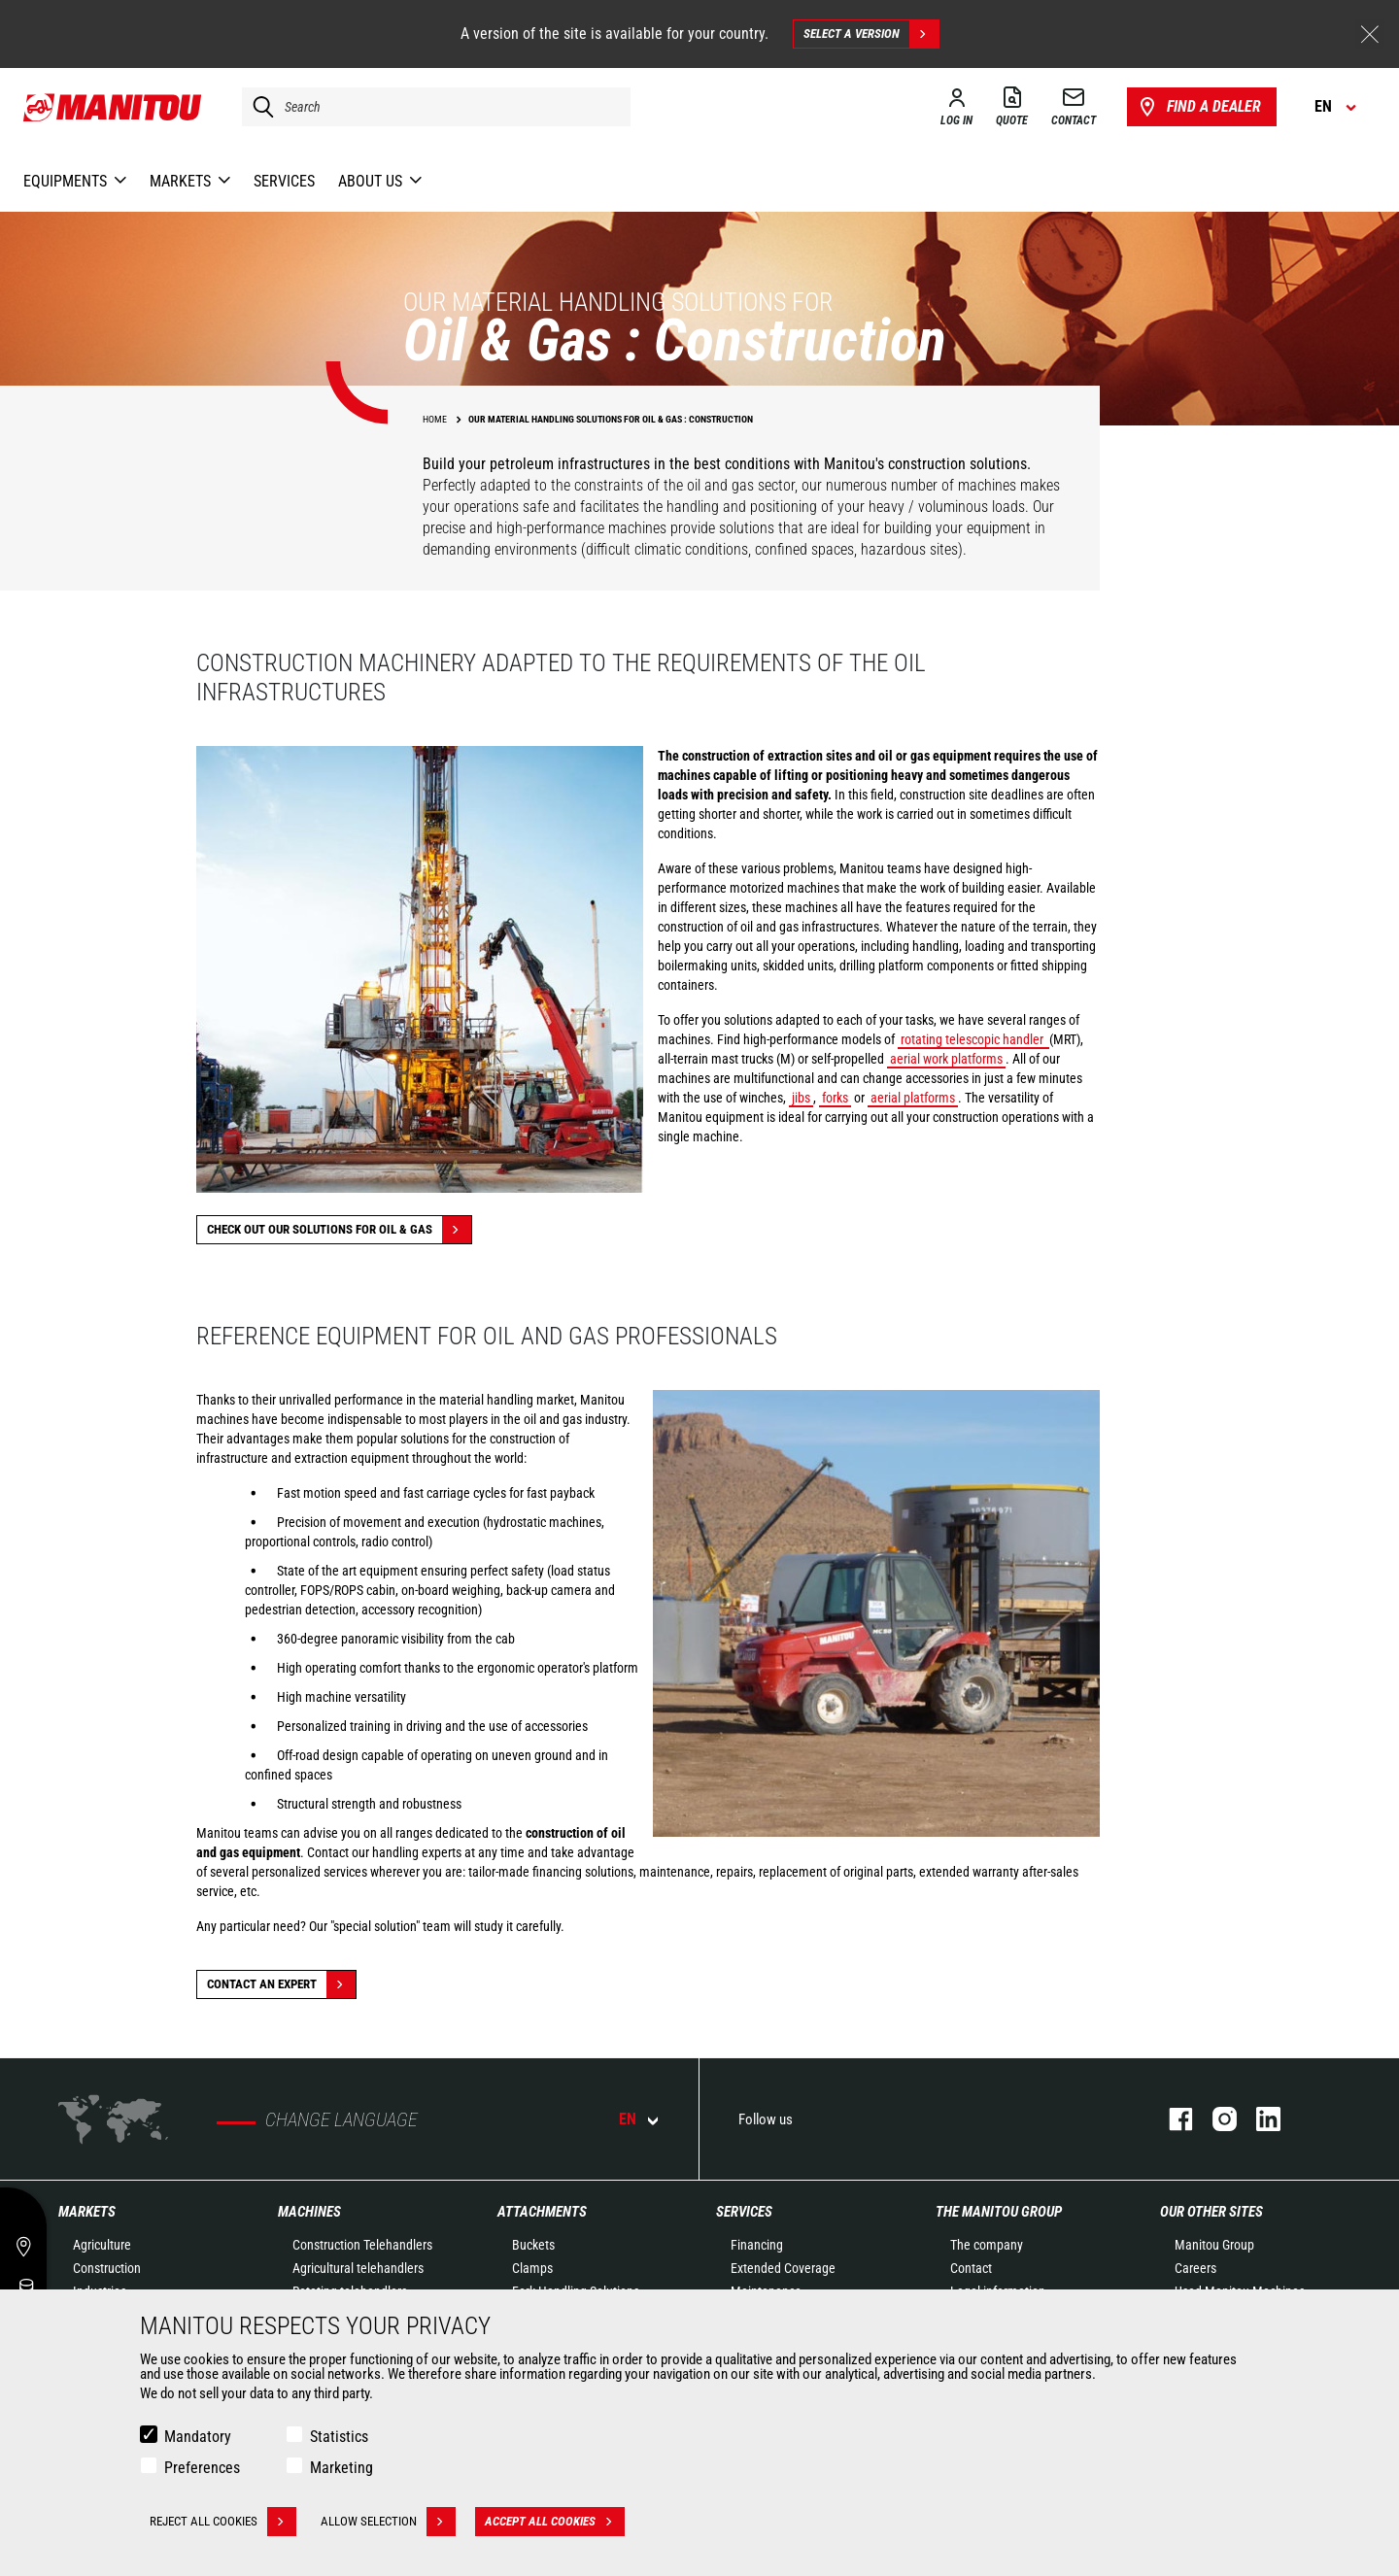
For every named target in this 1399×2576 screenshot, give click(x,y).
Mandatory (197, 2436)
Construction (107, 2268)
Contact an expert (281, 1984)
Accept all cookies (555, 2521)
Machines (309, 2211)
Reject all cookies (223, 2521)
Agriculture (102, 2245)
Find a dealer (1198, 107)
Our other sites (1211, 2211)
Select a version (870, 34)
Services (744, 2211)
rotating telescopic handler (973, 1039)
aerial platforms (912, 1097)
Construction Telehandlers (362, 2245)
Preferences (202, 2467)
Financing (757, 2245)
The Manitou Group (999, 2211)
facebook (1171, 2119)
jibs (801, 1097)
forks (835, 1097)
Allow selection (388, 2521)
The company (986, 2245)
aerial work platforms (946, 1059)
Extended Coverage (783, 2268)
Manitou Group (1214, 2245)
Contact (971, 2268)
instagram (1215, 2119)
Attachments (542, 2211)
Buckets (533, 2245)
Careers (1195, 2268)
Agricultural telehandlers (358, 2268)
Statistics (339, 2436)
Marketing (341, 2467)
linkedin (1258, 2119)
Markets (87, 2211)
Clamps (532, 2268)
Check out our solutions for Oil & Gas (339, 1229)
